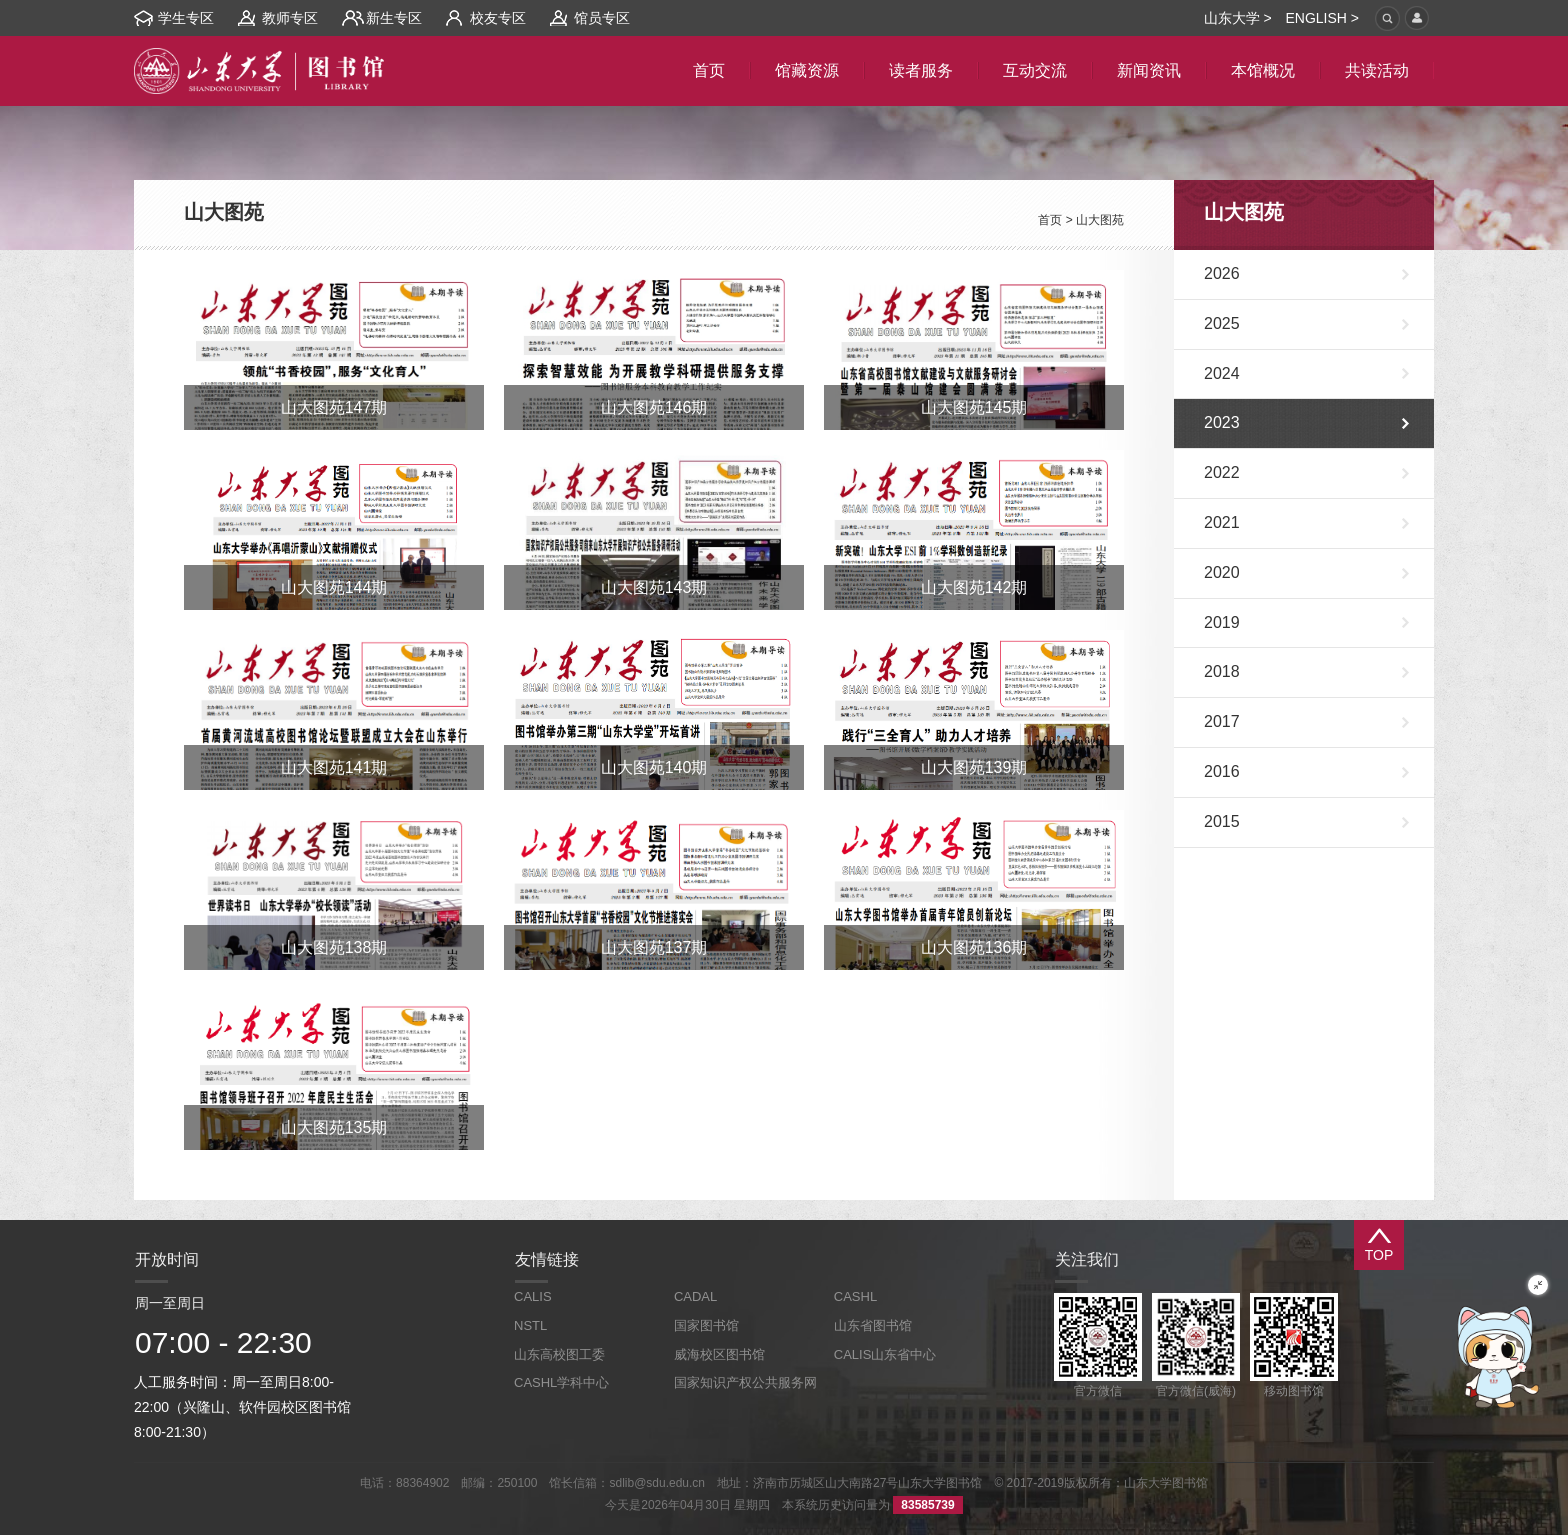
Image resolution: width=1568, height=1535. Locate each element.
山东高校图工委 (559, 1354)
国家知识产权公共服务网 (745, 1382)
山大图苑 (1100, 220)
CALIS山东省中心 (885, 1354)
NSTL (530, 1325)
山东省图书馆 (873, 1325)
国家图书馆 (706, 1325)
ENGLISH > (1322, 18)
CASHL (855, 1296)
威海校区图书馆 (719, 1354)
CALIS (533, 1296)
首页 (1050, 220)
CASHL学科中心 (561, 1382)
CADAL (695, 1296)
